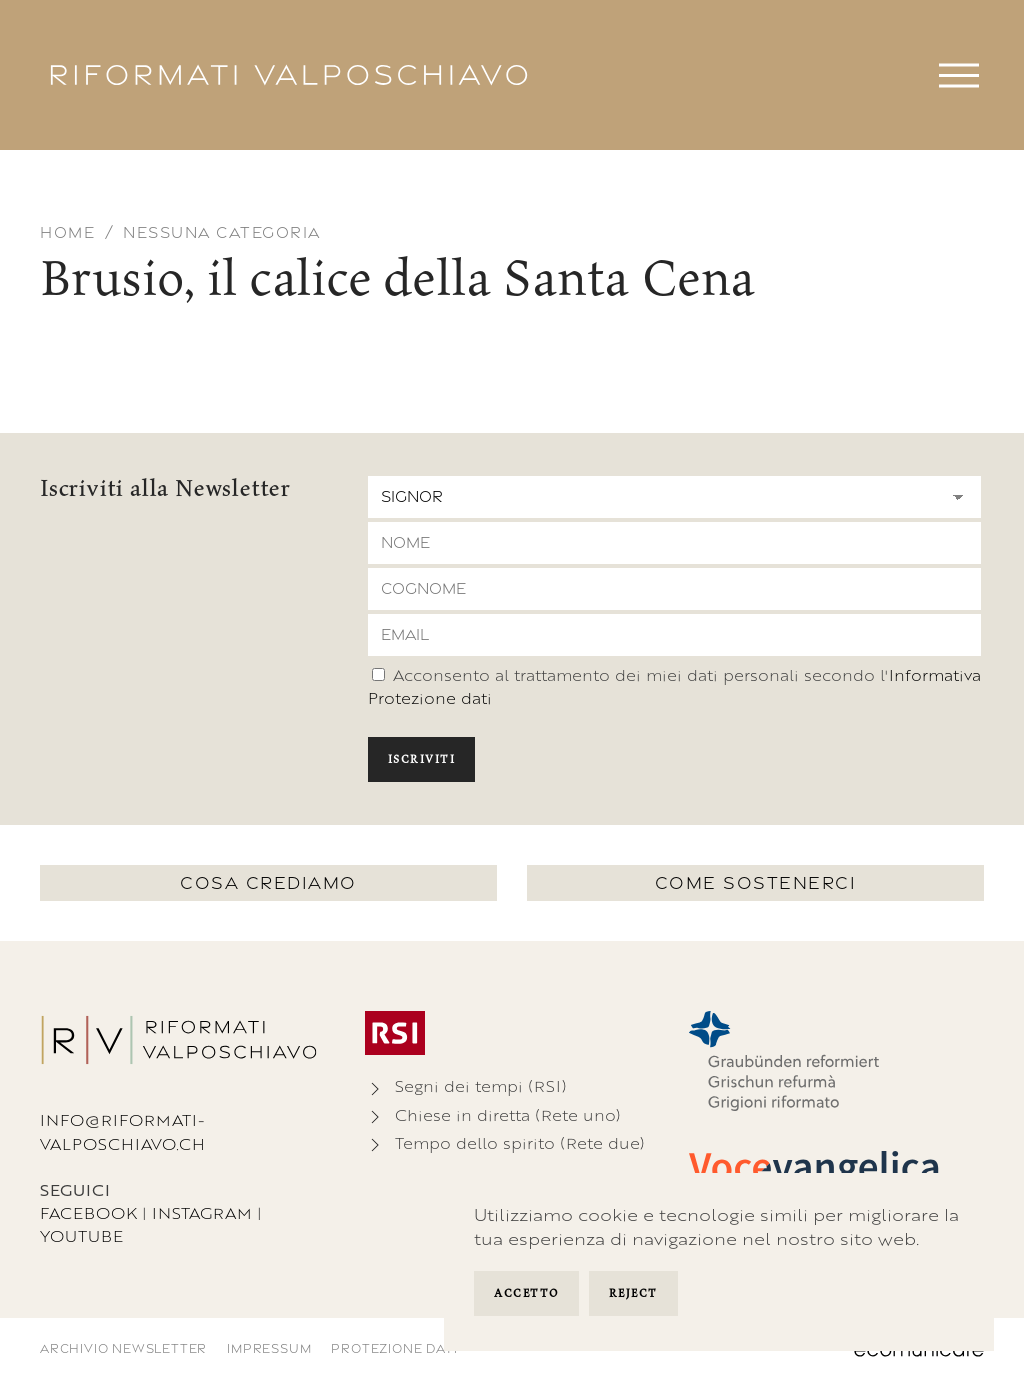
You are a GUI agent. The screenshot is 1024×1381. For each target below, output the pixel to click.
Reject (633, 1293)
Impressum (269, 1348)
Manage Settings (713, 1296)
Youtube (81, 1236)
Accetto (526, 1293)
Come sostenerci (756, 883)
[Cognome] (674, 589)
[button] (959, 75)
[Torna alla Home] (289, 75)
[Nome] (674, 543)
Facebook (88, 1213)
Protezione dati (394, 1348)
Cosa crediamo (268, 883)
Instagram (202, 1213)
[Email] (674, 635)
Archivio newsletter (123, 1348)
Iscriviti (422, 759)
